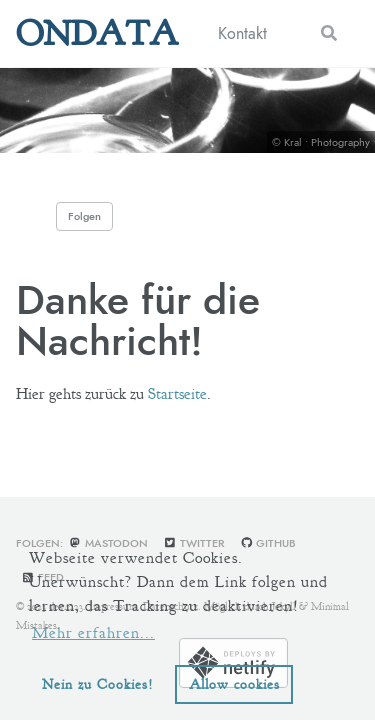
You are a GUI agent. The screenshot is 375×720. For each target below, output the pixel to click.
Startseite (177, 394)
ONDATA (97, 33)
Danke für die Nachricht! (138, 320)
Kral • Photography (327, 142)
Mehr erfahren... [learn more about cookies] (93, 633)
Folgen (84, 216)
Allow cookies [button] (234, 684)
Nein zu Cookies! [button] (98, 684)
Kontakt (242, 33)
